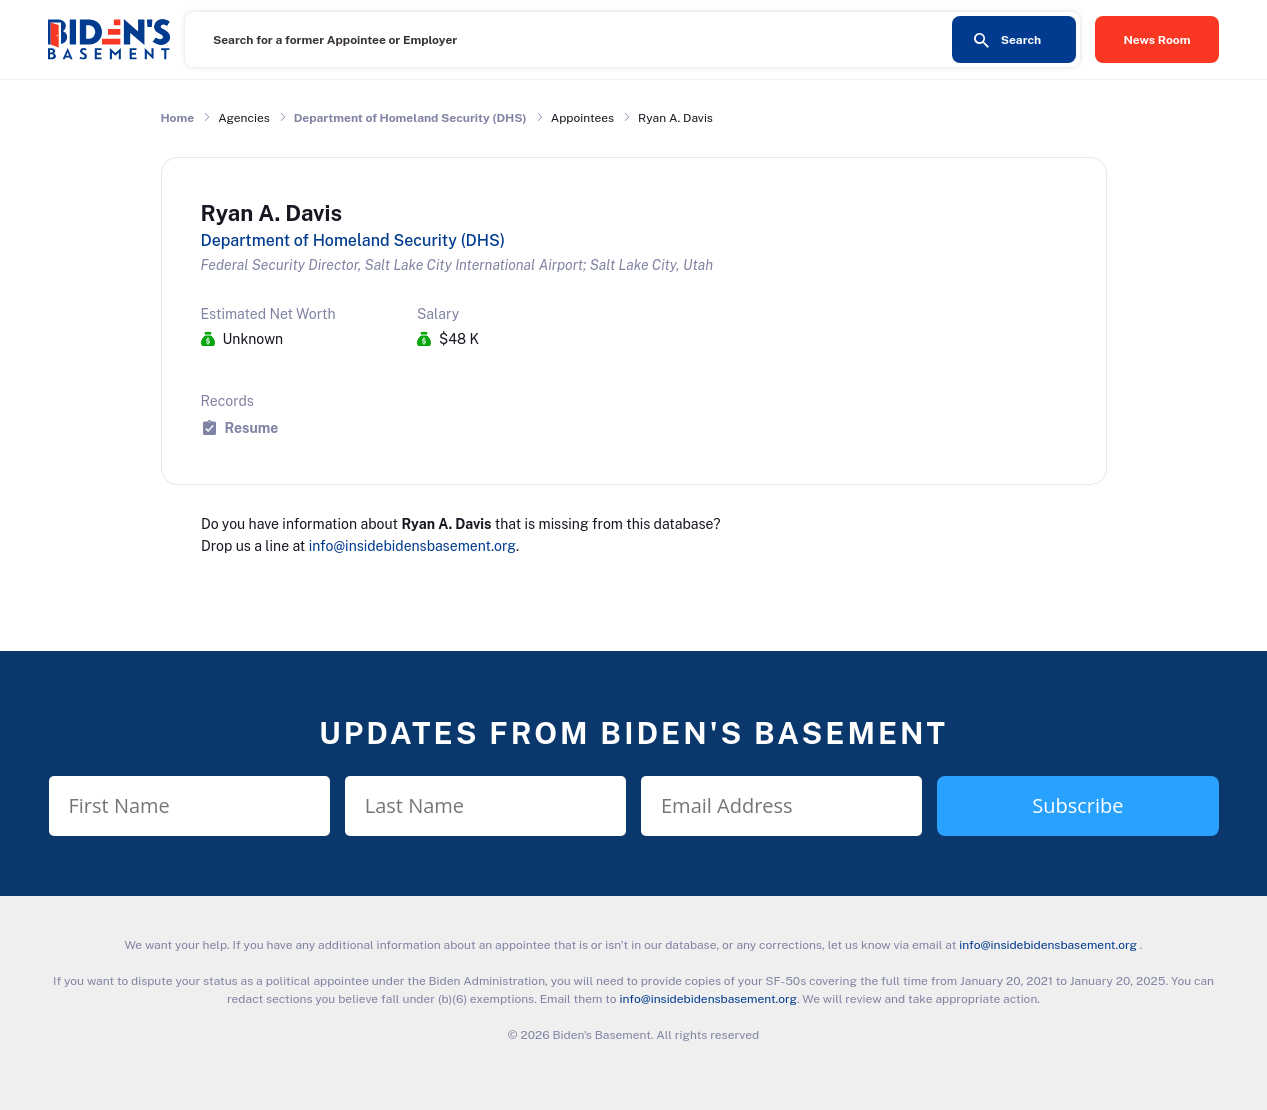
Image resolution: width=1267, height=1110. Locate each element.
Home (178, 118)
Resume (252, 427)
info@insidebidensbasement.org (412, 546)
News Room (1157, 40)
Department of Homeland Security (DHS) (410, 118)
